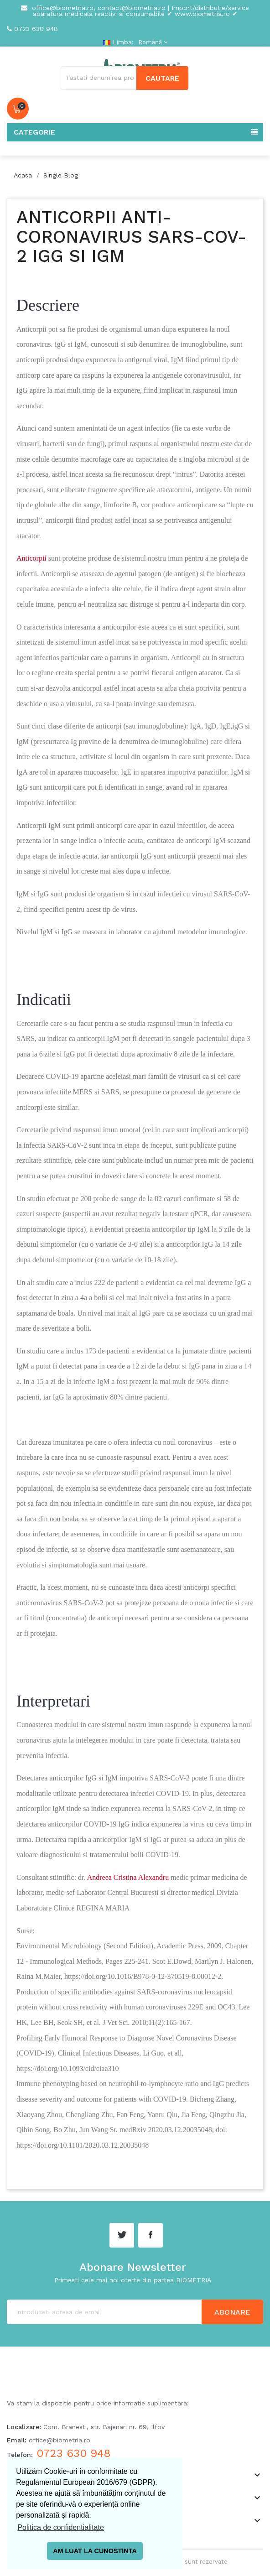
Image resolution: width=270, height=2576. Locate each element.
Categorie (34, 132)
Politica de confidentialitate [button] (60, 2527)
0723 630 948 (36, 28)
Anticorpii (31, 558)
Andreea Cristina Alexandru (128, 1877)
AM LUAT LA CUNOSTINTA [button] (95, 2551)
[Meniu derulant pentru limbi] (151, 42)
